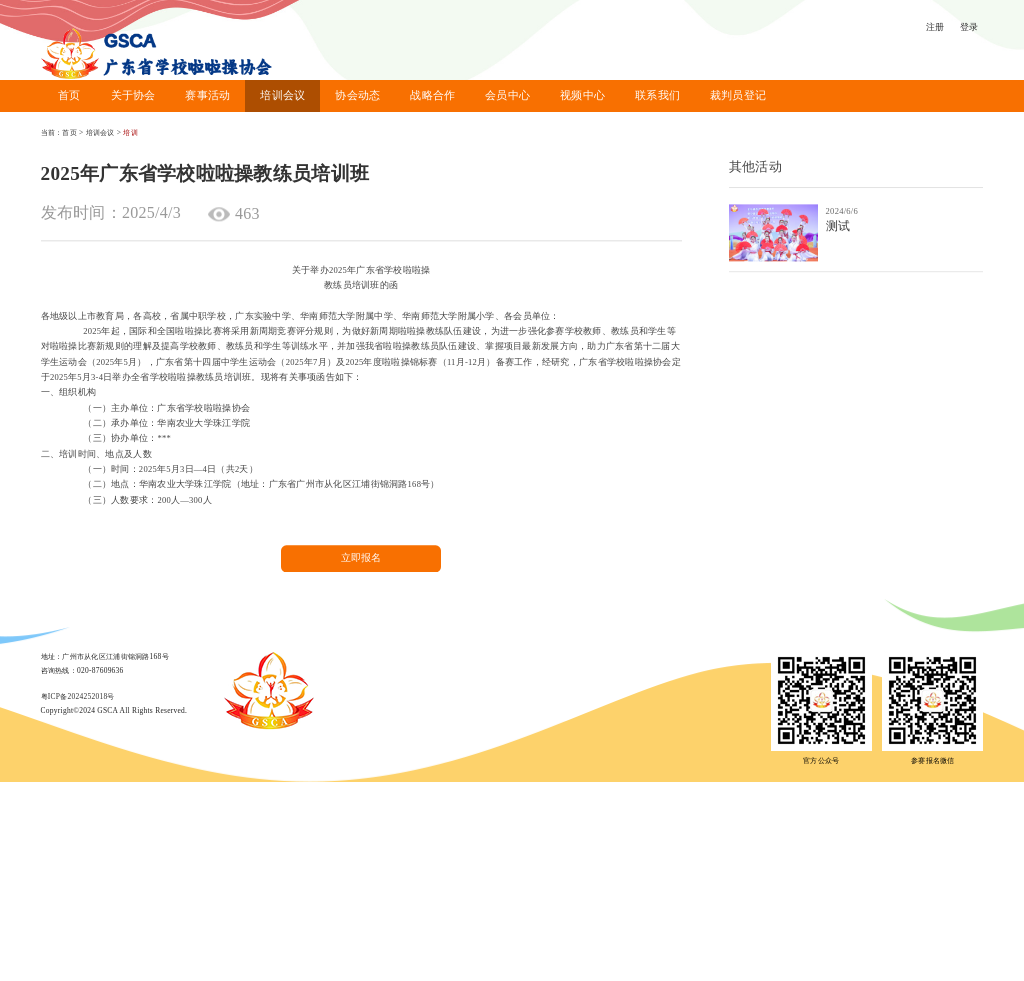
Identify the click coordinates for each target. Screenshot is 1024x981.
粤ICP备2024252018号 (78, 696)
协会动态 (357, 95)
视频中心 (582, 95)
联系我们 (657, 95)
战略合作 (432, 95)
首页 (69, 95)
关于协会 (133, 95)
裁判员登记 (738, 95)
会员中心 (507, 95)
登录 (969, 27)
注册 (935, 27)
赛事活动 (207, 95)
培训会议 (282, 95)
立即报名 (361, 567)
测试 (838, 228)
